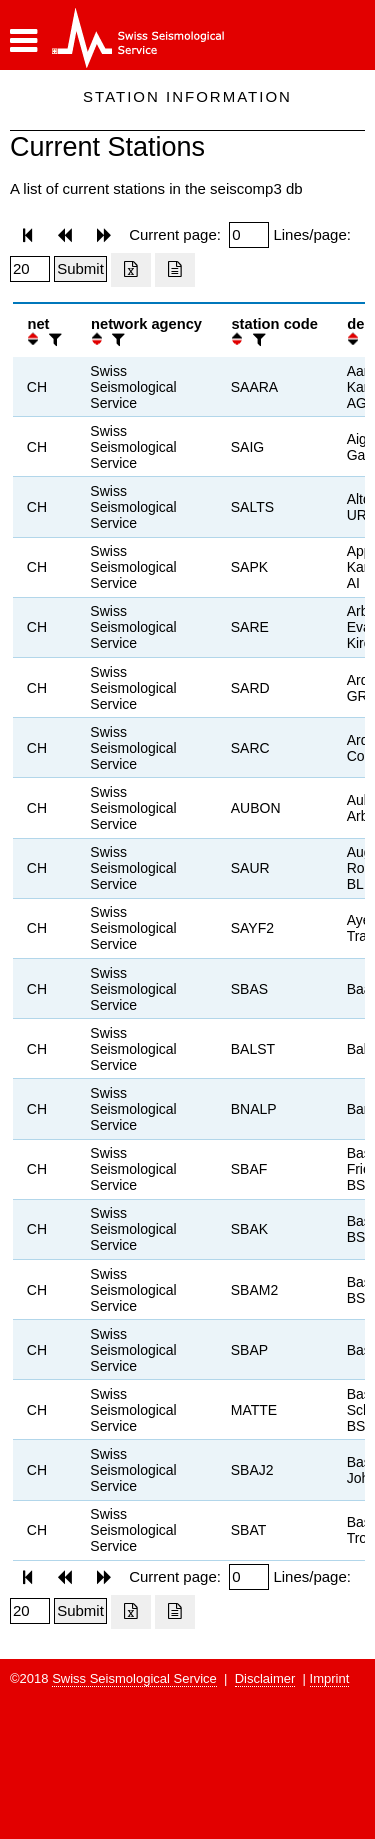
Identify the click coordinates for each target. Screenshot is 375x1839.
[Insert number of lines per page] (30, 269)
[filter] (53, 339)
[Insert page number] (249, 235)
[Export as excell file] (131, 270)
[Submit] (80, 269)
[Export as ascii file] (175, 270)
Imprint (330, 1678)
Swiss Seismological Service (134, 1678)
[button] (23, 41)
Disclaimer (265, 1678)
